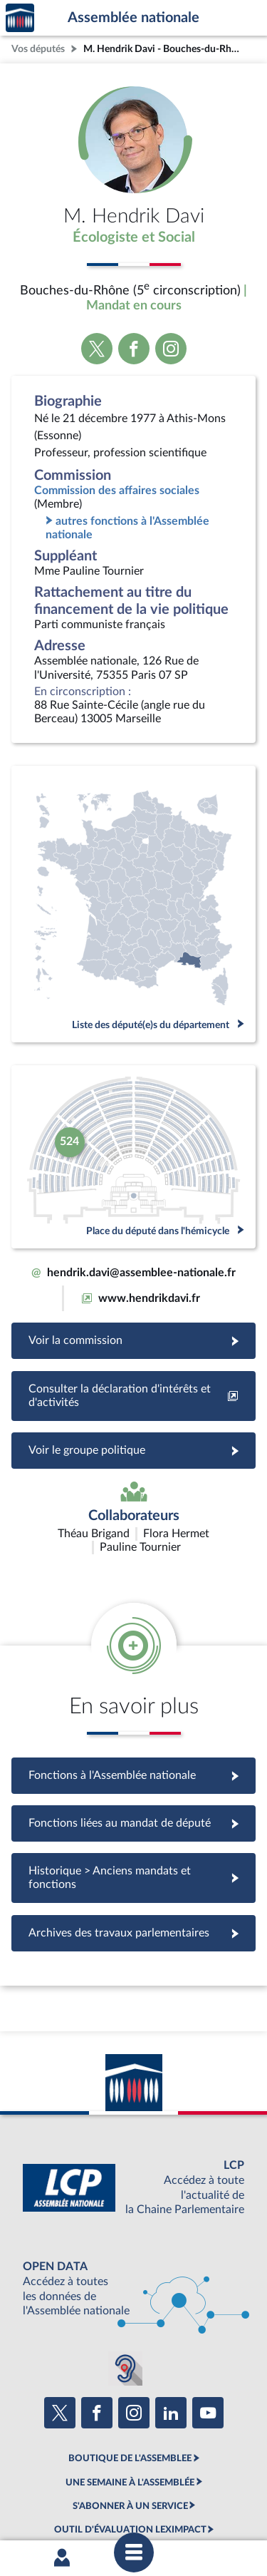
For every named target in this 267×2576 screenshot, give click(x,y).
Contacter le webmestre (71, 2495)
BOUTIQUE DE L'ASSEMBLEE (130, 2374)
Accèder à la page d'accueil (20, 18)
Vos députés (38, 48)
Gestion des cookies (205, 2495)
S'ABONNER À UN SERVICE (130, 2422)
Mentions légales (51, 2482)
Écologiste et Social (134, 237)
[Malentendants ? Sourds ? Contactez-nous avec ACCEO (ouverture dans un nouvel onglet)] (125, 2284)
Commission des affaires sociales (116, 490)
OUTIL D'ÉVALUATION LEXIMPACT (130, 2445)
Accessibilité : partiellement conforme (169, 2482)
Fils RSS (143, 2495)
